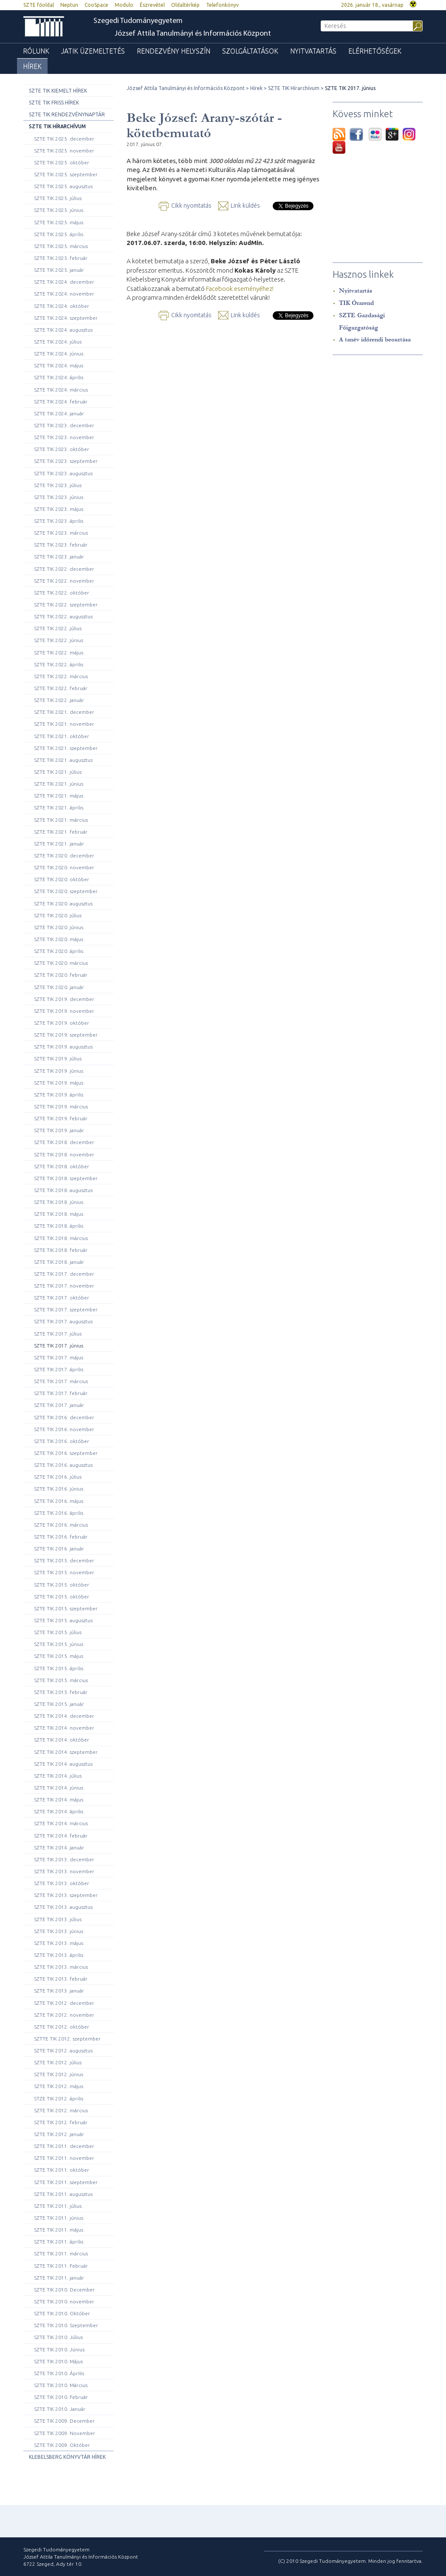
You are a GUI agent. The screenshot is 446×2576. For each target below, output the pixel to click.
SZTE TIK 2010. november (64, 2301)
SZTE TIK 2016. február (61, 1536)
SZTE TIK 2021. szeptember (66, 748)
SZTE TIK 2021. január (59, 843)
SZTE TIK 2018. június (58, 1202)
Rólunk (36, 51)
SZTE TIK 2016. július (58, 1477)
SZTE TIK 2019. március (61, 1106)
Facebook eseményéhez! (240, 288)
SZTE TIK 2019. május (58, 1082)
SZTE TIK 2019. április (58, 1094)
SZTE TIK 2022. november (64, 580)
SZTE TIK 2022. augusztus (63, 616)
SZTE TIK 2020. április (58, 951)
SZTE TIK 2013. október (61, 1883)
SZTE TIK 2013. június (58, 1931)
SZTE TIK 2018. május (58, 1214)
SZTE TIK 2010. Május (58, 2361)
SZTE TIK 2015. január (59, 1704)
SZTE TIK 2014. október (61, 1739)
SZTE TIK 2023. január (59, 556)
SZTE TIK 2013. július (58, 1919)
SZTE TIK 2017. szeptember (66, 1309)
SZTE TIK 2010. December (64, 2289)
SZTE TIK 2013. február (61, 1978)
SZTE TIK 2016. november (64, 1429)
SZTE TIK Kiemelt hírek (58, 90)
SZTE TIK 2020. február (61, 975)
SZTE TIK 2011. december (64, 2146)
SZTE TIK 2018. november (64, 1154)
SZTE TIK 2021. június (58, 783)
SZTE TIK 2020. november (64, 867)
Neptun (69, 5)
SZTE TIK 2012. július (58, 2062)
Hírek (32, 66)
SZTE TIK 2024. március (61, 389)
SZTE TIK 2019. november (64, 1011)
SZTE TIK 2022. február (61, 688)
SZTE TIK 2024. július (58, 341)
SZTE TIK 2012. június (58, 2074)
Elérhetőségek (374, 51)
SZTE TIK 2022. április (58, 664)
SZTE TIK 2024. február (61, 401)
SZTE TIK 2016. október (61, 1441)
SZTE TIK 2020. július (58, 915)
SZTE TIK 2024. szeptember (66, 318)
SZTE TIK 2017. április (58, 1369)
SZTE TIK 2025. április (58, 234)
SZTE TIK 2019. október (61, 1023)
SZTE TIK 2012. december (64, 2003)
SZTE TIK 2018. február (61, 1250)
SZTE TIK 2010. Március (61, 2385)
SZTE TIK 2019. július (58, 1058)
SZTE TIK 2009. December (64, 2421)
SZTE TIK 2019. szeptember (66, 1034)
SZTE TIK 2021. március (61, 820)
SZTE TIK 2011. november (64, 2158)
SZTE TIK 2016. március (61, 1525)
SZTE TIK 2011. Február (61, 2266)
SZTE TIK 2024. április (58, 377)
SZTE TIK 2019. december (64, 999)
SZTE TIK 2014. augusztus (63, 1764)
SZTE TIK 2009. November (64, 2433)
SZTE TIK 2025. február (61, 258)
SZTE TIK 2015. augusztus (63, 1620)
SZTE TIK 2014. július (58, 1775)
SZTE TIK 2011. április (58, 2241)
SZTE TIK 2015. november (64, 1572)
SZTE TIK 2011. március (61, 2253)
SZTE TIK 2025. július (58, 198)
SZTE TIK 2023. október (61, 449)
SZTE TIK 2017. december (64, 1274)
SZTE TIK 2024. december (64, 282)
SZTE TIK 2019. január (59, 1130)
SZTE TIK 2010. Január (59, 2409)
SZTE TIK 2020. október (61, 879)
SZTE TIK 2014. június (58, 1787)
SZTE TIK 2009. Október (62, 2445)
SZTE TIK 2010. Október (62, 2313)
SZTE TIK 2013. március (61, 1967)
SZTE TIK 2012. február (61, 2122)
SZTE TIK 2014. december (64, 1716)
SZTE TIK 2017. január (59, 1405)
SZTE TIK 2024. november (64, 293)
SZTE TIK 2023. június (58, 497)
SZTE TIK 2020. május (58, 939)
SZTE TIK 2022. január (59, 700)
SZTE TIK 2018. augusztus (63, 1190)
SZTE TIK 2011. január (59, 2277)
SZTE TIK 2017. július (58, 1333)
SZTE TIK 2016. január (59, 1548)
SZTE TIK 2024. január (59, 413)
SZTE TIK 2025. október (61, 162)
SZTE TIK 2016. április (58, 1513)
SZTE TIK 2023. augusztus (63, 473)
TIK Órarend (356, 303)
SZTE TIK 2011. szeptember (66, 2182)
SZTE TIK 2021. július (58, 772)
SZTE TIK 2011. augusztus (63, 2194)
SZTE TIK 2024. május (58, 365)
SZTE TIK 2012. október (61, 2026)
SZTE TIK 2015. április (58, 1668)
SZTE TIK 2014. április (58, 1811)
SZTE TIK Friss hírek (54, 102)
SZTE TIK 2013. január (59, 1990)
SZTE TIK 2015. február (61, 1692)
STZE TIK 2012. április (58, 2098)
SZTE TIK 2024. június (58, 353)
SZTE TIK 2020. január (59, 987)
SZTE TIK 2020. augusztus (63, 903)
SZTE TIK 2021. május (58, 795)
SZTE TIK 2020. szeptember (66, 891)
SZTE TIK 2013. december (64, 1859)
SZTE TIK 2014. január (59, 1847)
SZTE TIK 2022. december (64, 569)
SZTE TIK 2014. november (64, 1727)
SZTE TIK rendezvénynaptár (67, 114)
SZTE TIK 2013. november (64, 1871)
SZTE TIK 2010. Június (59, 2349)
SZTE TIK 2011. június (58, 2218)
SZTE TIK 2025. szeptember (66, 174)
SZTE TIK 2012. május (58, 2086)
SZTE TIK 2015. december (64, 1560)
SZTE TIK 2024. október (61, 306)
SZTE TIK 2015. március (61, 1680)
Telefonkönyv (222, 5)
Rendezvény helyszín (173, 51)
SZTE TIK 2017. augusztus (63, 1321)
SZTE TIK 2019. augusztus (63, 1046)
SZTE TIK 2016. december (64, 1417)
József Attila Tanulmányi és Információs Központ (193, 34)
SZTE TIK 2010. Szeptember (66, 2325)
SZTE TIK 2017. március (61, 1381)
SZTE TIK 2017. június (58, 1345)
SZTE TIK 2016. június (58, 1488)
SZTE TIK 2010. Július (58, 2337)
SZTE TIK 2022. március (61, 676)
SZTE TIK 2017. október (61, 1297)
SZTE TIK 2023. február (61, 544)
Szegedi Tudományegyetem (138, 21)
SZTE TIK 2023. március (61, 532)
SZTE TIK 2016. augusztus (63, 1465)
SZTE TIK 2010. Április (59, 2373)
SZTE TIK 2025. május (58, 222)
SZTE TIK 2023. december (64, 425)
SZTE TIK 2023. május (58, 509)
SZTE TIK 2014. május (58, 1799)
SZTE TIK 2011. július (58, 2206)
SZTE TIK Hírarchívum (57, 126)
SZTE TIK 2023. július (58, 485)
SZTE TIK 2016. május (58, 1501)
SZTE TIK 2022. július (58, 628)
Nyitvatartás (313, 51)
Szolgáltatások (250, 51)
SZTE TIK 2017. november (64, 1285)
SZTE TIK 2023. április (58, 521)
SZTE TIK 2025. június (58, 210)
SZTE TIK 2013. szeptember (66, 1895)
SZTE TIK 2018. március (61, 1238)
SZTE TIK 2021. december (64, 712)
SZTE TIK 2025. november (64, 150)
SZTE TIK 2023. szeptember (66, 461)
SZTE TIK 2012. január (59, 2134)
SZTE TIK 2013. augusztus (63, 1907)
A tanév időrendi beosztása (375, 339)
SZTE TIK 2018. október (61, 1166)
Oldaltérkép (185, 5)
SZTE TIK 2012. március (61, 2110)
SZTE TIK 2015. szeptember (66, 1608)
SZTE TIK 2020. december (64, 855)
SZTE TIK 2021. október (61, 736)
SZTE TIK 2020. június (58, 927)
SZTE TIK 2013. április (58, 1955)
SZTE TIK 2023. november (64, 437)
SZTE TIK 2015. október (61, 1584)
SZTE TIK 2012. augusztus (63, 2050)
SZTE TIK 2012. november (64, 2015)
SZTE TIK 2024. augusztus (63, 330)
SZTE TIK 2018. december (64, 1142)
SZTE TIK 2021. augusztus (63, 760)
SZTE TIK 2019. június (58, 1071)
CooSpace (96, 5)
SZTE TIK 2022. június (58, 640)
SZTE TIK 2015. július (58, 1632)
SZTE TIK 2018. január (59, 1262)
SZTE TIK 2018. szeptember (66, 1178)
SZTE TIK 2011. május (58, 2229)
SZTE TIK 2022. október (61, 592)
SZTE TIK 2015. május (58, 1656)
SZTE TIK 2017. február (61, 1393)
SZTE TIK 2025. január (59, 270)
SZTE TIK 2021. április (58, 807)
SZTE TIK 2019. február (61, 1118)
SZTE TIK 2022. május (58, 652)
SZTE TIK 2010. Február (61, 2397)
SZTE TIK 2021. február (61, 831)
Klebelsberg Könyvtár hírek (67, 2457)
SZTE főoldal (38, 5)
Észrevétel (152, 5)
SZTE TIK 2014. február (61, 1835)
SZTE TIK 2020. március (61, 963)
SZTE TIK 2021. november (64, 724)
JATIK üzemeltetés (93, 51)
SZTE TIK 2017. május (58, 1357)
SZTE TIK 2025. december (64, 138)
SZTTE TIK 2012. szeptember (67, 2038)
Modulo (124, 5)
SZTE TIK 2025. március (61, 246)
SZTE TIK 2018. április (58, 1226)
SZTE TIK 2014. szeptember (66, 1752)
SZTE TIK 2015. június (58, 1644)
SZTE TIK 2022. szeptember (66, 604)
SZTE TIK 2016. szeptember (66, 1453)
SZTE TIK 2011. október (61, 2170)
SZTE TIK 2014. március (61, 1823)
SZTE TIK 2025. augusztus (63, 186)
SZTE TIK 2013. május (58, 1943)
